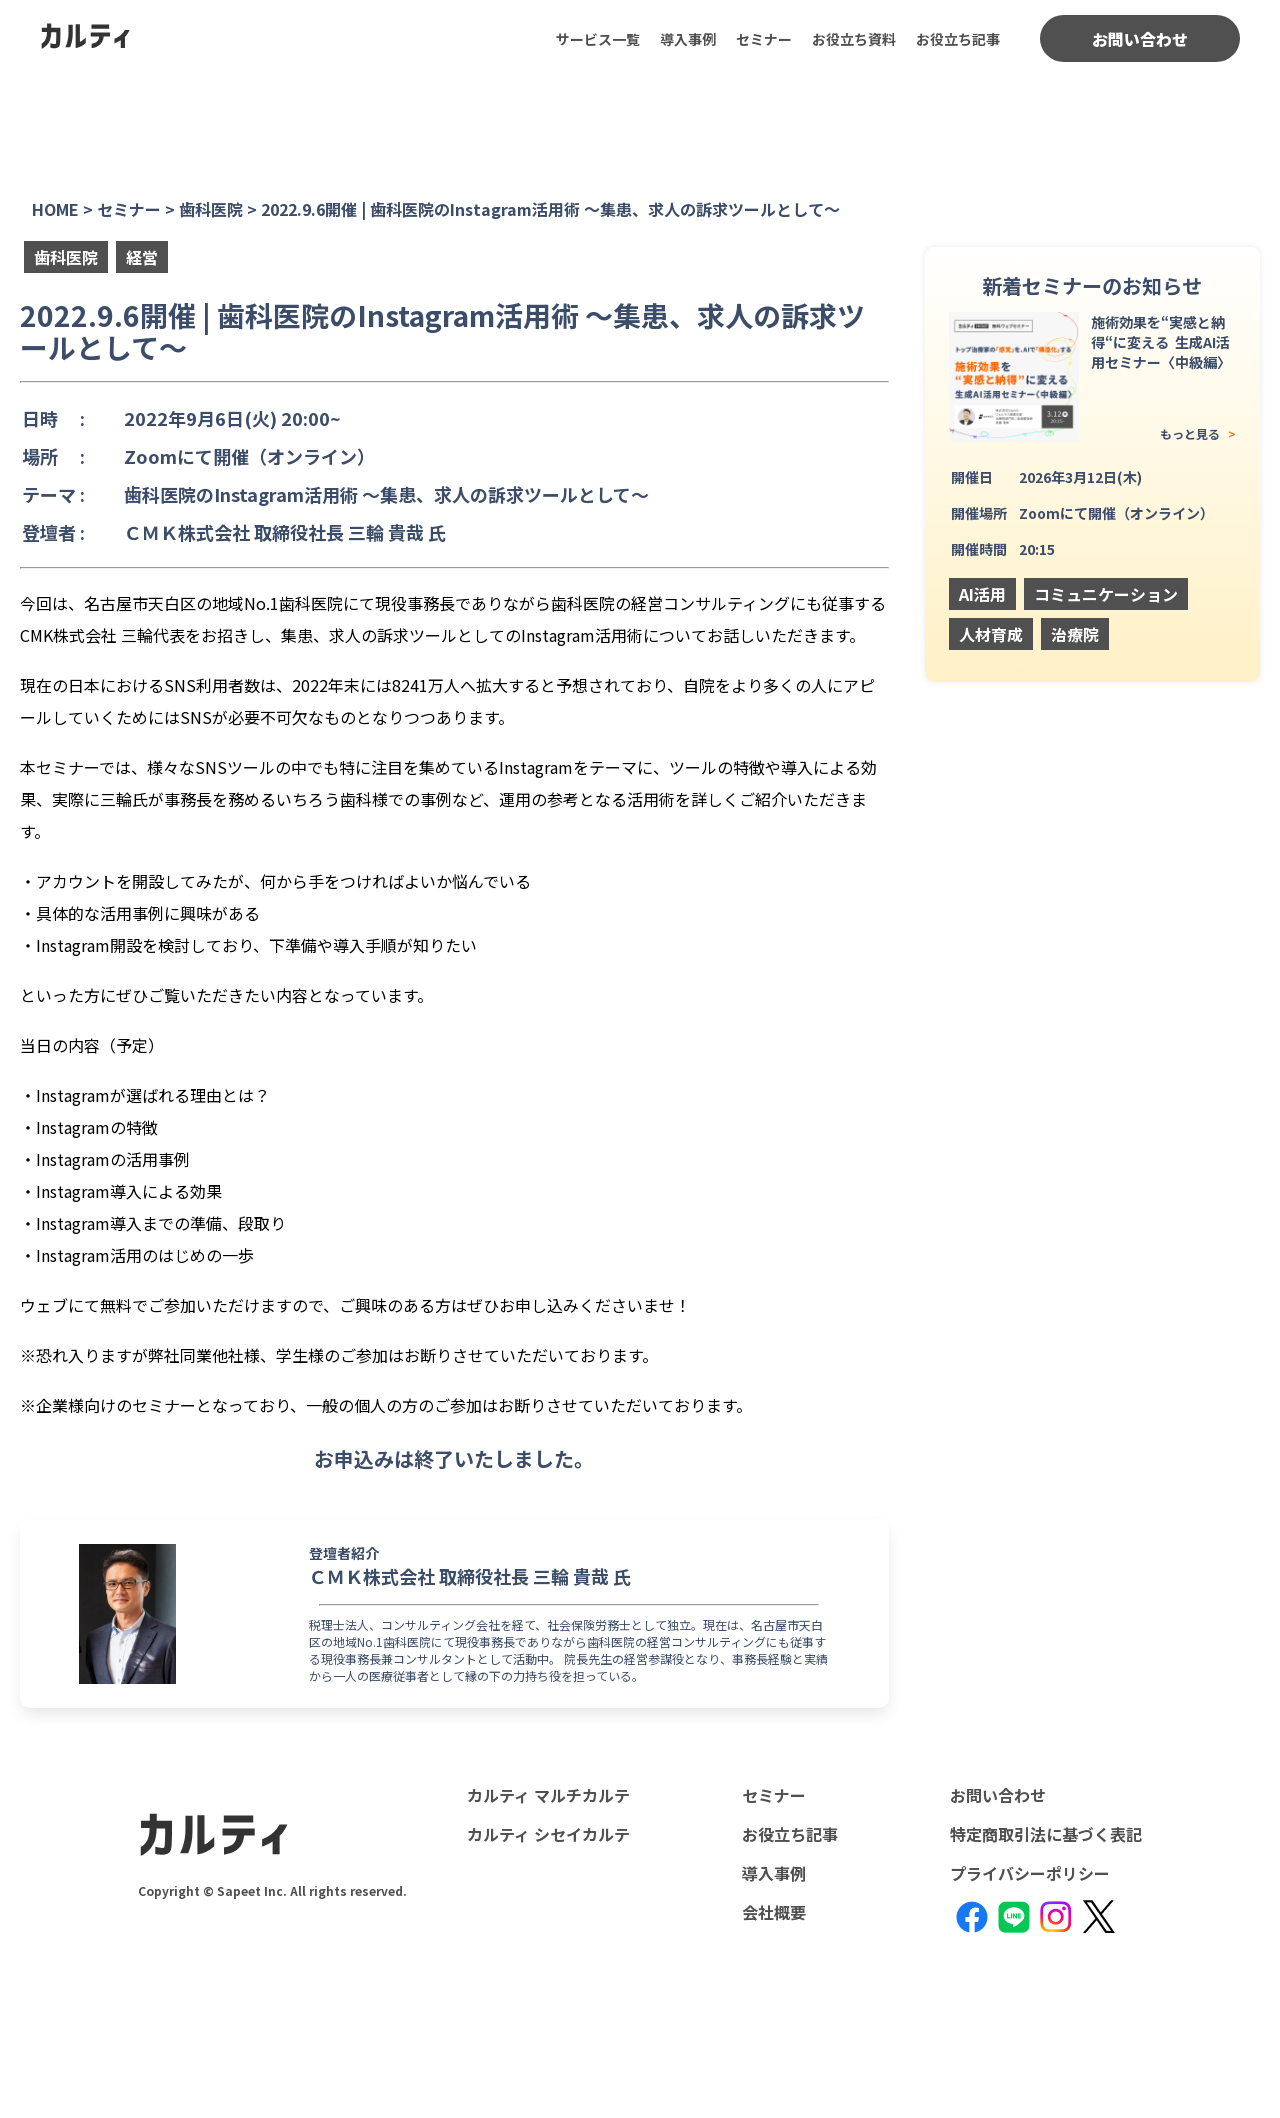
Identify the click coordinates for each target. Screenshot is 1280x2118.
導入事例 (688, 39)
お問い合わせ (1140, 39)
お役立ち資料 (854, 39)
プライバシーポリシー (1030, 1873)
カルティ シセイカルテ (548, 1834)
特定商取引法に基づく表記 (1046, 1834)
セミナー (764, 39)
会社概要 (774, 1912)
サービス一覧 (598, 39)
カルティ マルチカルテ (548, 1795)
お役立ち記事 (958, 39)
